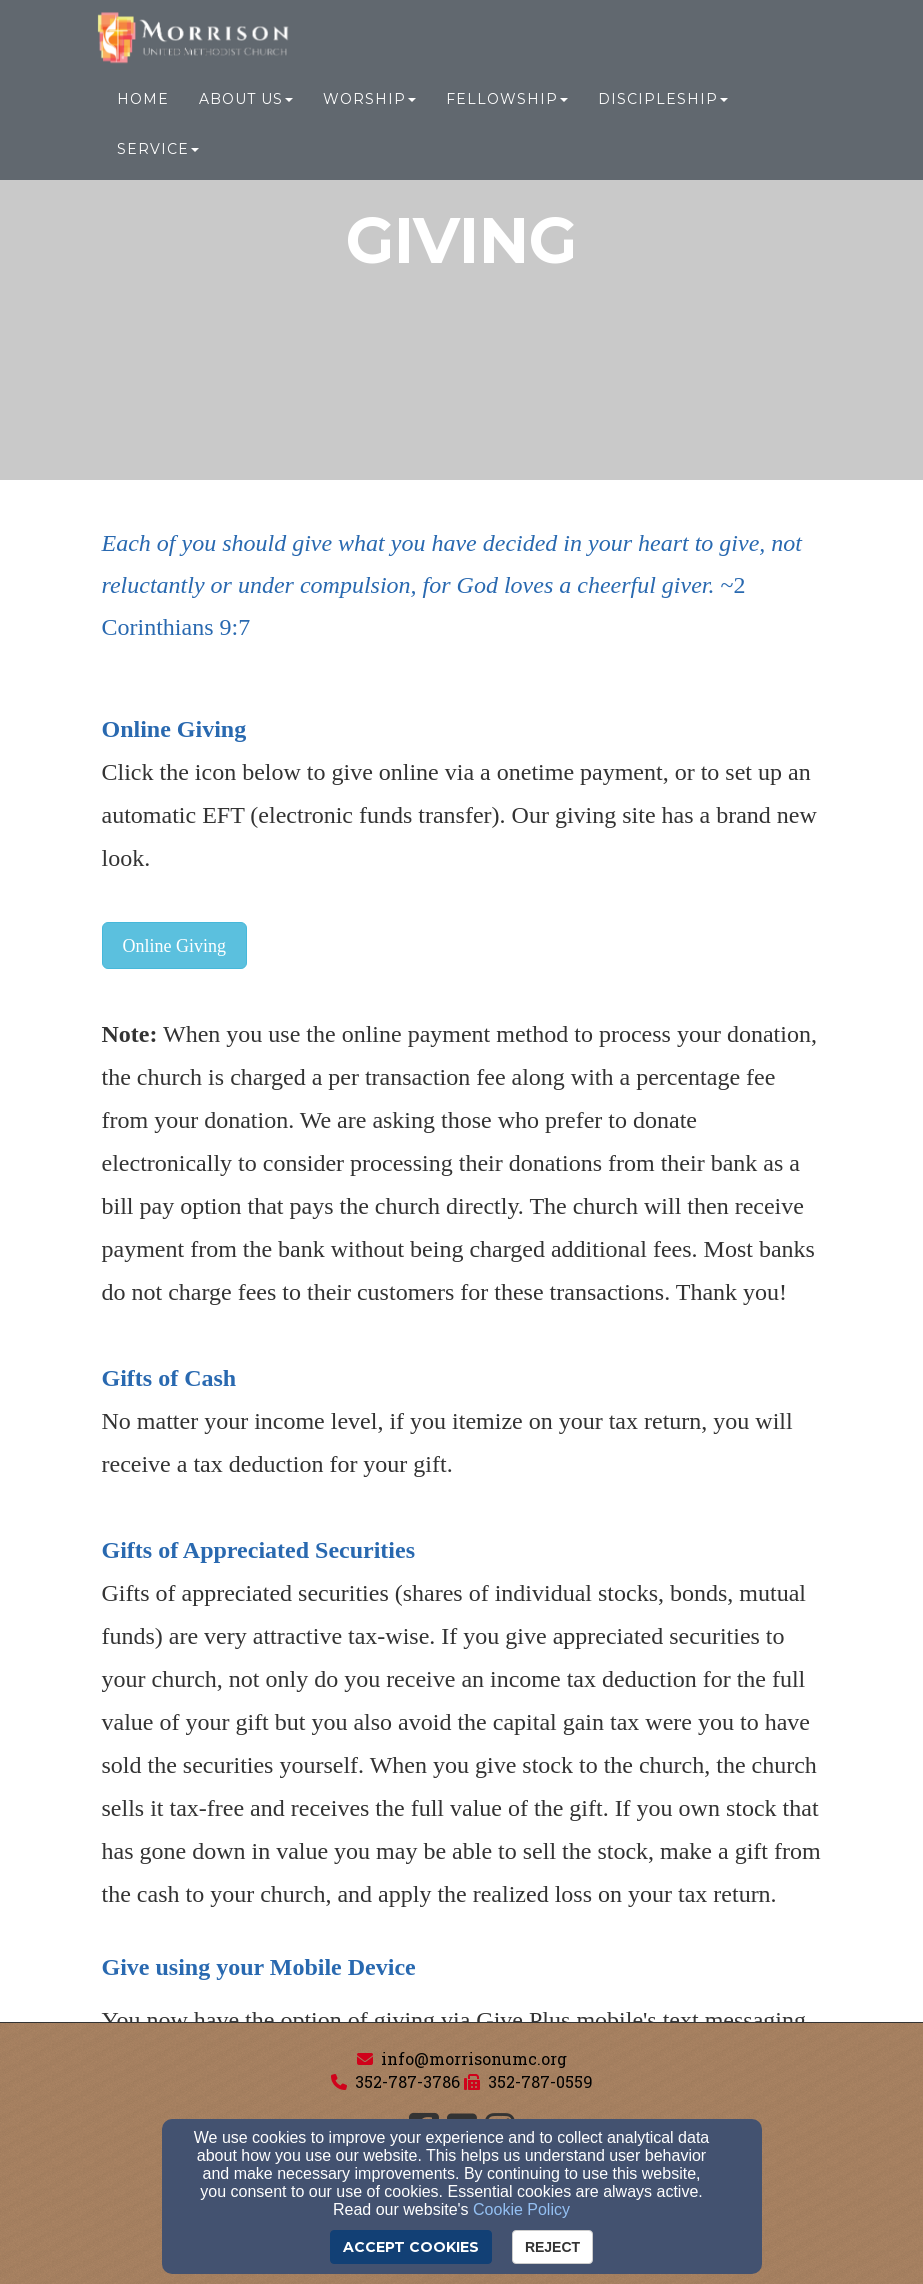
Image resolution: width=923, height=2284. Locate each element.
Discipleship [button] (663, 102)
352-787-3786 (407, 2081)
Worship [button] (369, 102)
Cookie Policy (521, 2209)
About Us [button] (246, 102)
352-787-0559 (540, 2081)
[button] (175, 945)
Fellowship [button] (507, 102)
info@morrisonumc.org (474, 2058)
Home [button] (143, 102)
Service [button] (158, 152)
